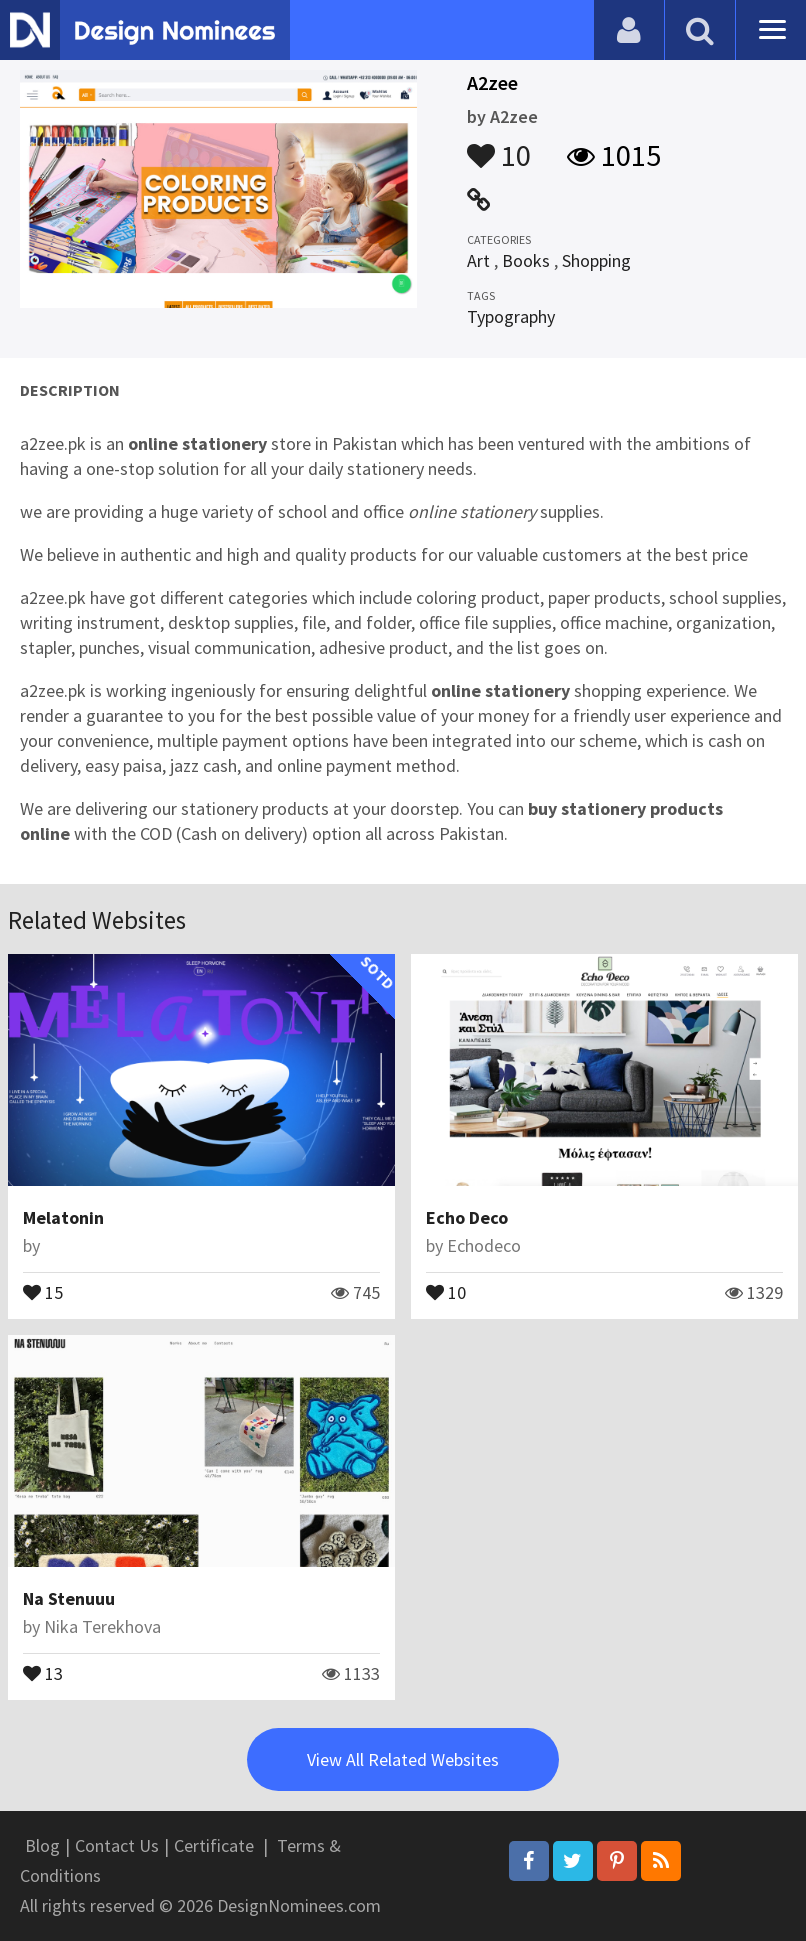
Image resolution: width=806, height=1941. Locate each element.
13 (43, 1672)
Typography (511, 316)
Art (478, 260)
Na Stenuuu (69, 1598)
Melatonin (63, 1217)
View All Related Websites (403, 1759)
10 (499, 146)
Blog (42, 1845)
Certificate (214, 1845)
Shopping (596, 260)
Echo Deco (467, 1217)
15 (43, 1291)
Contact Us (117, 1845)
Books (526, 260)
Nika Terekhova (102, 1626)
